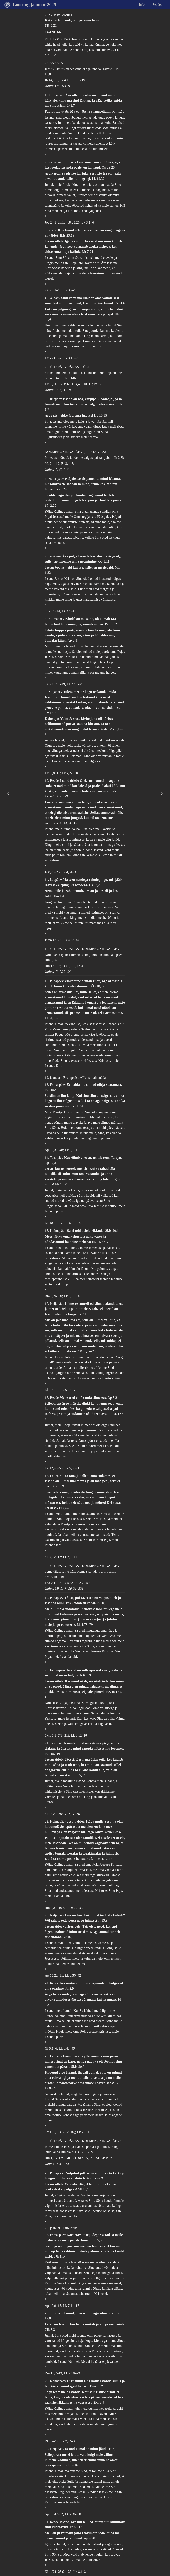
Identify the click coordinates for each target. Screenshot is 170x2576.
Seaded (157, 4)
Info (142, 4)
